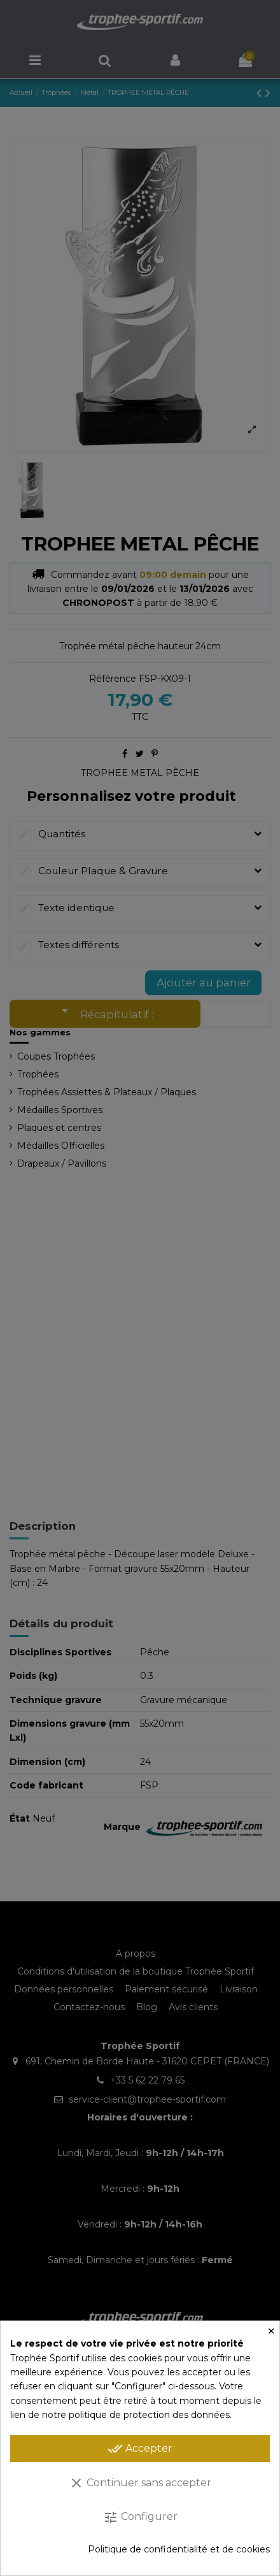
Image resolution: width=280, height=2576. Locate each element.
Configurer (140, 2517)
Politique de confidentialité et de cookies (179, 2549)
